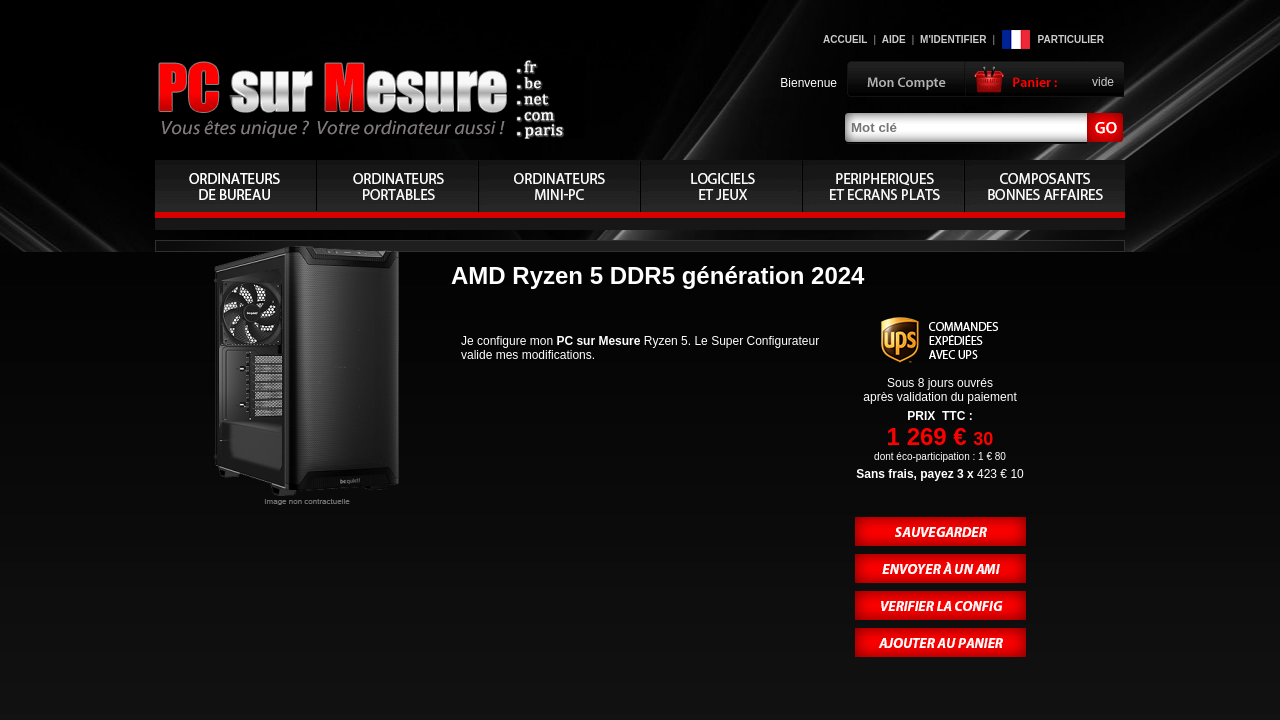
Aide (894, 39)
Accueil (845, 39)
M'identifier (953, 39)
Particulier (1071, 39)
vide (1103, 82)
